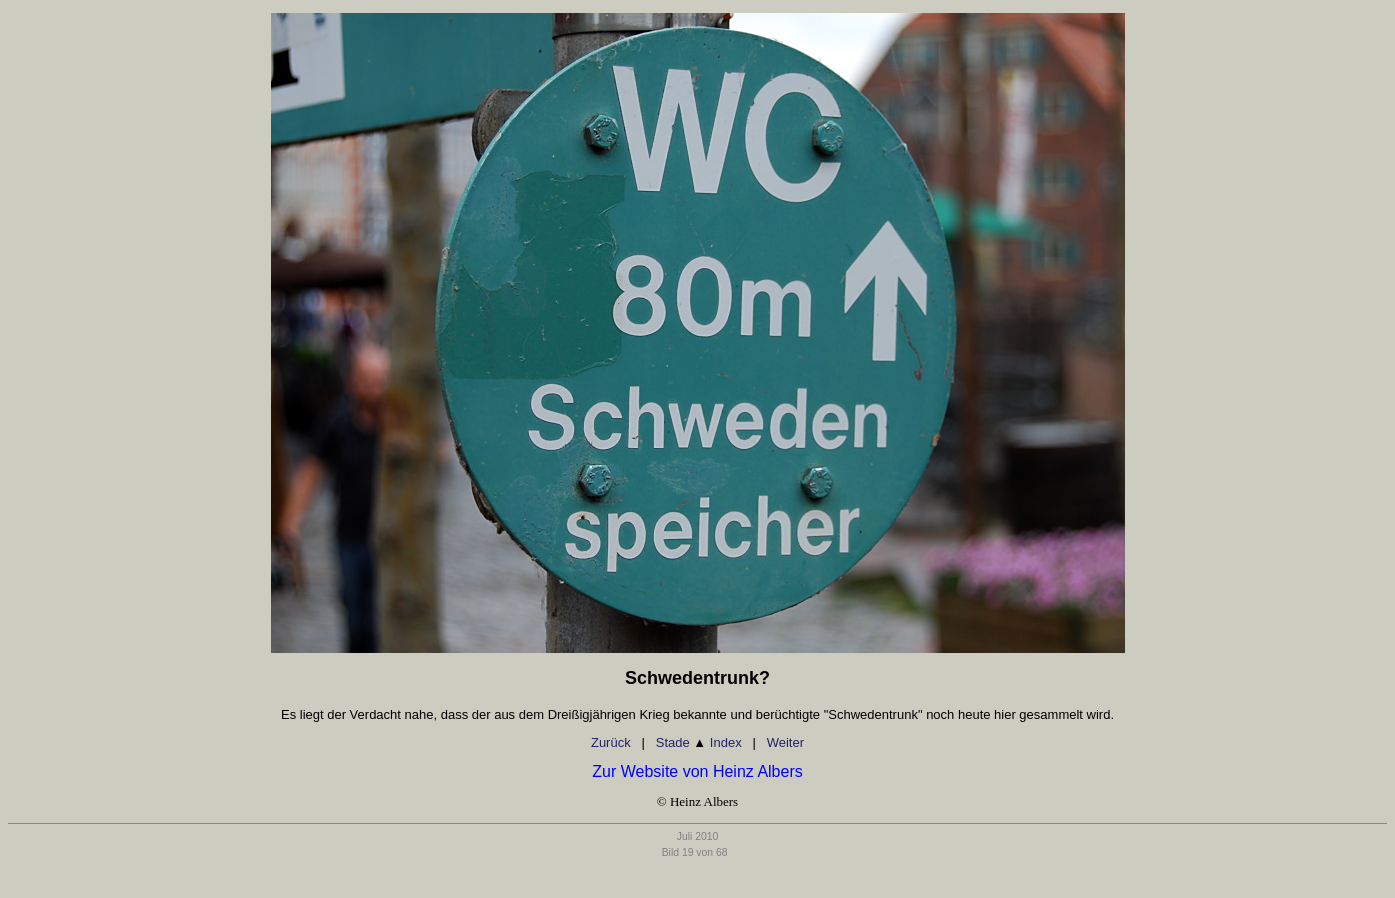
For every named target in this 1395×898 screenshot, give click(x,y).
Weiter (785, 742)
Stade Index (699, 742)
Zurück (611, 742)
